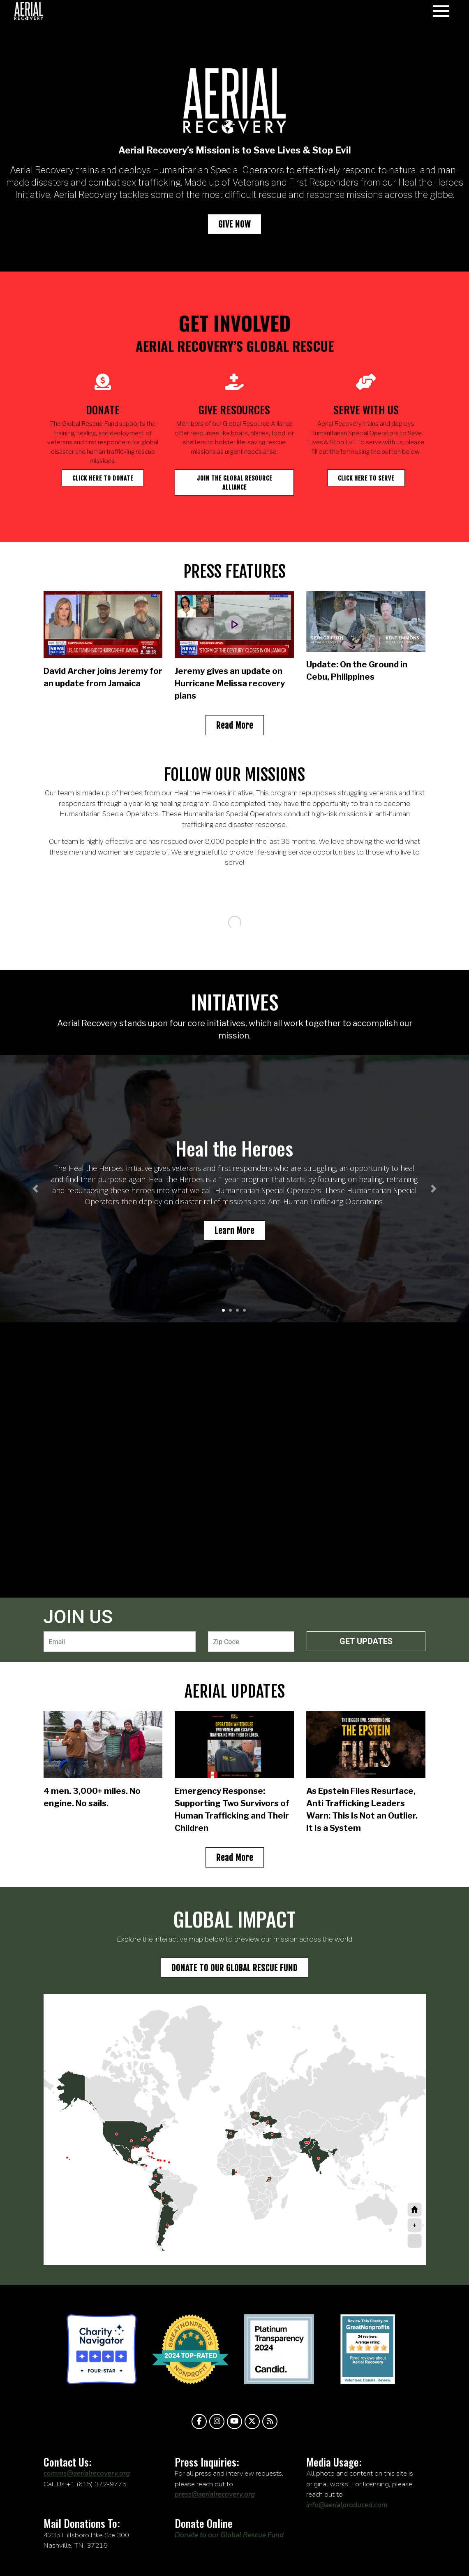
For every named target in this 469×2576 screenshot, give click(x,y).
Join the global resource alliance (234, 483)
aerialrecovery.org (28, 11)
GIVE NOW (234, 224)
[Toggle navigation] (441, 11)
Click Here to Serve (366, 478)
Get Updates (366, 1641)
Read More (234, 725)
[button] (35, 1188)
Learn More (234, 1231)
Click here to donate (102, 478)
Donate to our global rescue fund (234, 1968)
